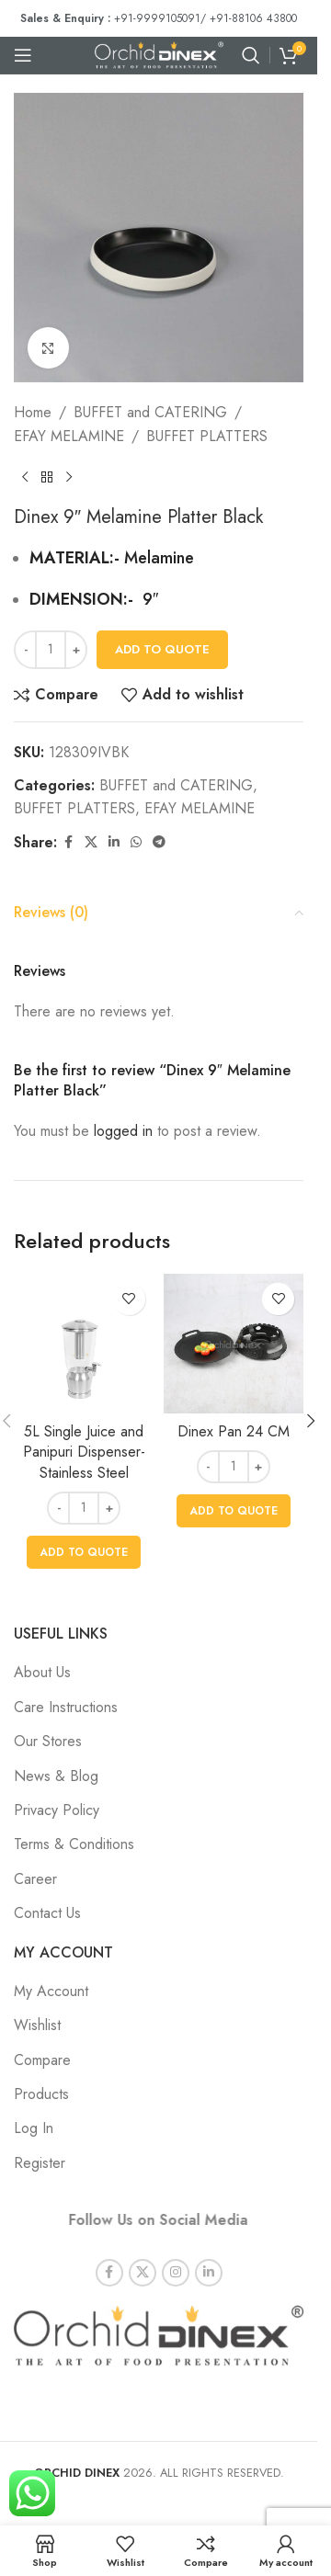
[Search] (251, 55)
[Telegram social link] (159, 842)
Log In (33, 2128)
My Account (51, 1991)
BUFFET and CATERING (150, 412)
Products (41, 2094)
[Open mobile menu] (23, 55)
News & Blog (56, 1776)
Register (39, 2162)
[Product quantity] (50, 649)
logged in (123, 1130)
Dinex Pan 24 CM (233, 1431)
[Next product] (69, 477)
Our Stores (48, 1741)
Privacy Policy (56, 1810)
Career (35, 1878)
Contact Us (47, 1912)
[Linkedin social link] (114, 842)
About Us (42, 1672)
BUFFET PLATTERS (207, 436)
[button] (84, 1552)
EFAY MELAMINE (69, 436)
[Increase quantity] (75, 649)
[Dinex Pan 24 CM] (234, 1344)
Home (32, 412)
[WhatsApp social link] (136, 842)
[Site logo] (159, 53)
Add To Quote (162, 649)
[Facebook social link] (68, 842)
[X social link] (91, 842)
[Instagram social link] (175, 2256)
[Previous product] (25, 477)
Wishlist (37, 2025)
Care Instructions (66, 1707)
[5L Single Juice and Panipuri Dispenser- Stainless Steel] (84, 1344)
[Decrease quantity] (25, 649)
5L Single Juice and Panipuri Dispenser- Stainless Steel (84, 1452)
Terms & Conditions (74, 1844)
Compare (42, 2060)
